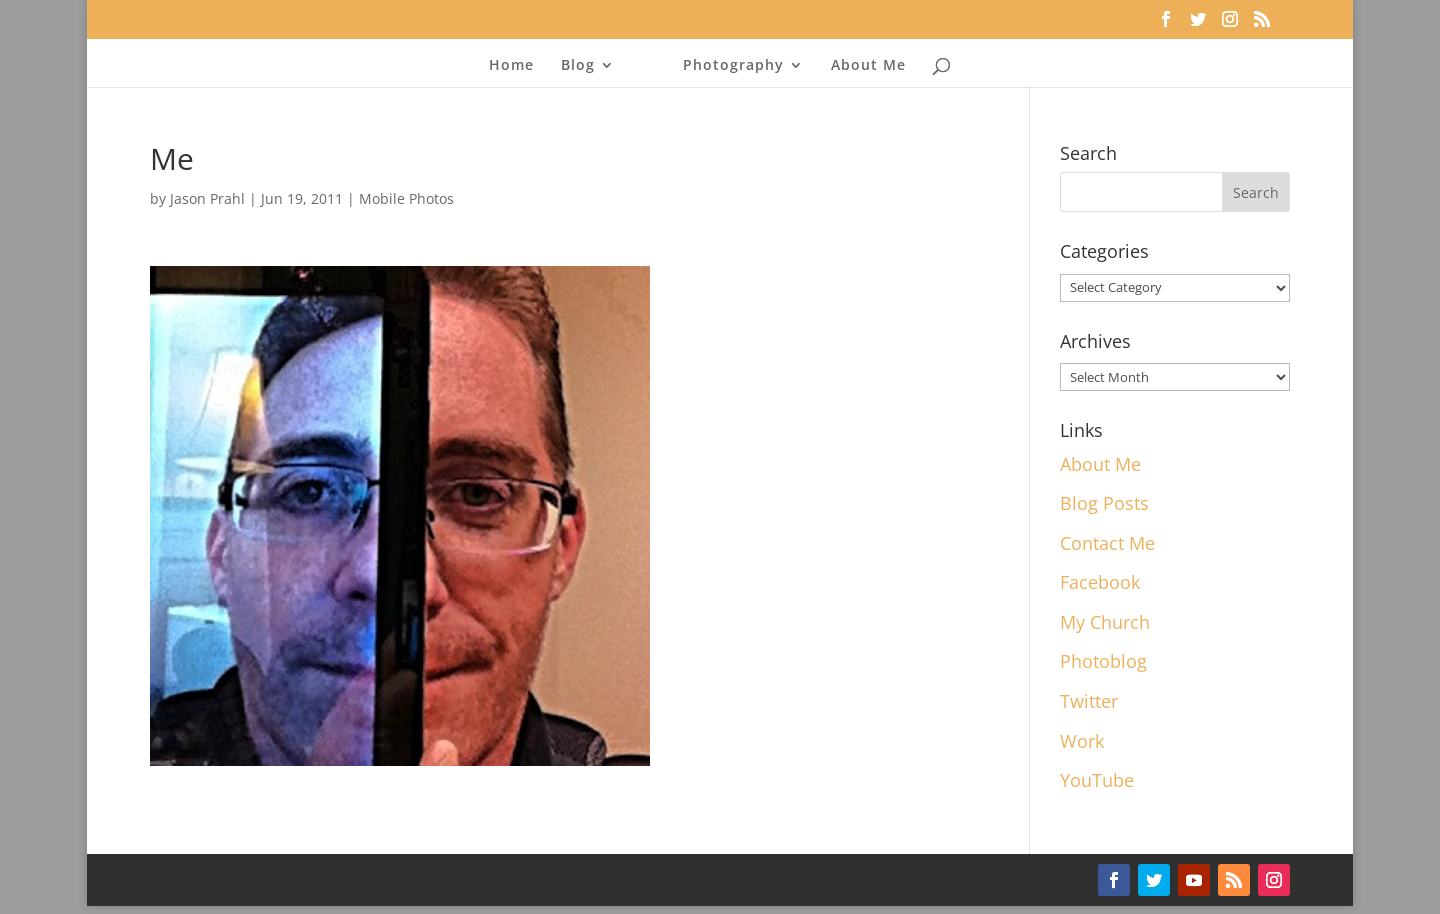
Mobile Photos (406, 198)
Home (511, 66)
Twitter (1089, 701)
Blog (578, 66)
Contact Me (1107, 543)
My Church (1105, 622)
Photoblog (1103, 661)
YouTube (1097, 780)
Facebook (1100, 582)
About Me (868, 66)
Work (1082, 741)
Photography (733, 66)
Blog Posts (1104, 503)
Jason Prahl (207, 198)
